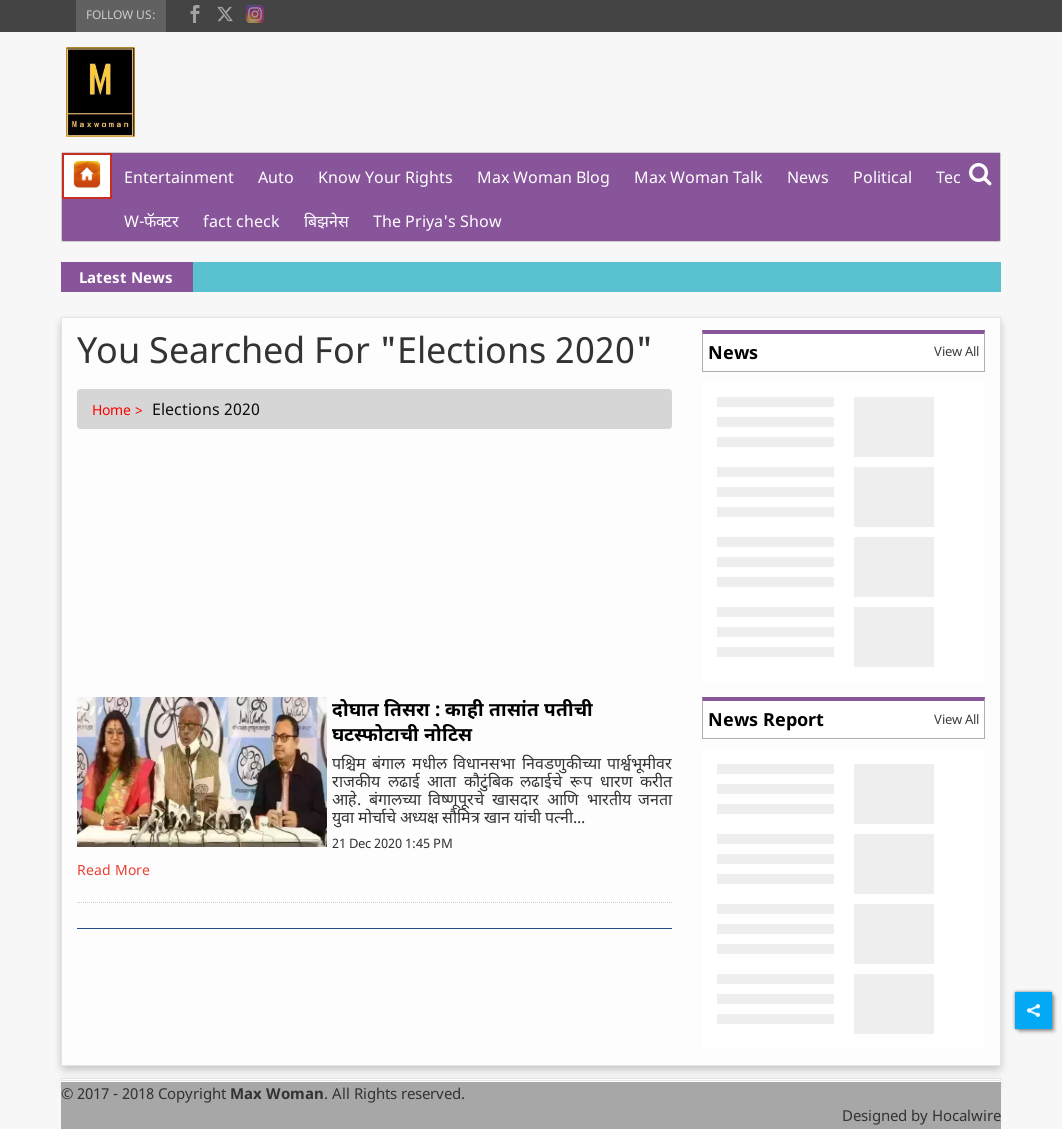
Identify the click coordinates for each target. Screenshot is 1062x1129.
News (808, 177)
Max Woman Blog (543, 177)
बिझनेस (326, 221)
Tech (953, 177)
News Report (766, 719)
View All (956, 351)
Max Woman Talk (698, 177)
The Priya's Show (437, 221)
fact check (241, 221)
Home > (119, 409)
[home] (87, 176)
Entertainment (179, 177)
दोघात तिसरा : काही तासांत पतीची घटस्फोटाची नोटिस (462, 721)
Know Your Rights (385, 177)
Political (882, 177)
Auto (276, 177)
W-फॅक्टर (151, 221)
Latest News (126, 277)
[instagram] (255, 12)
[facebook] (195, 12)
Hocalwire (966, 1115)
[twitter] (225, 12)
